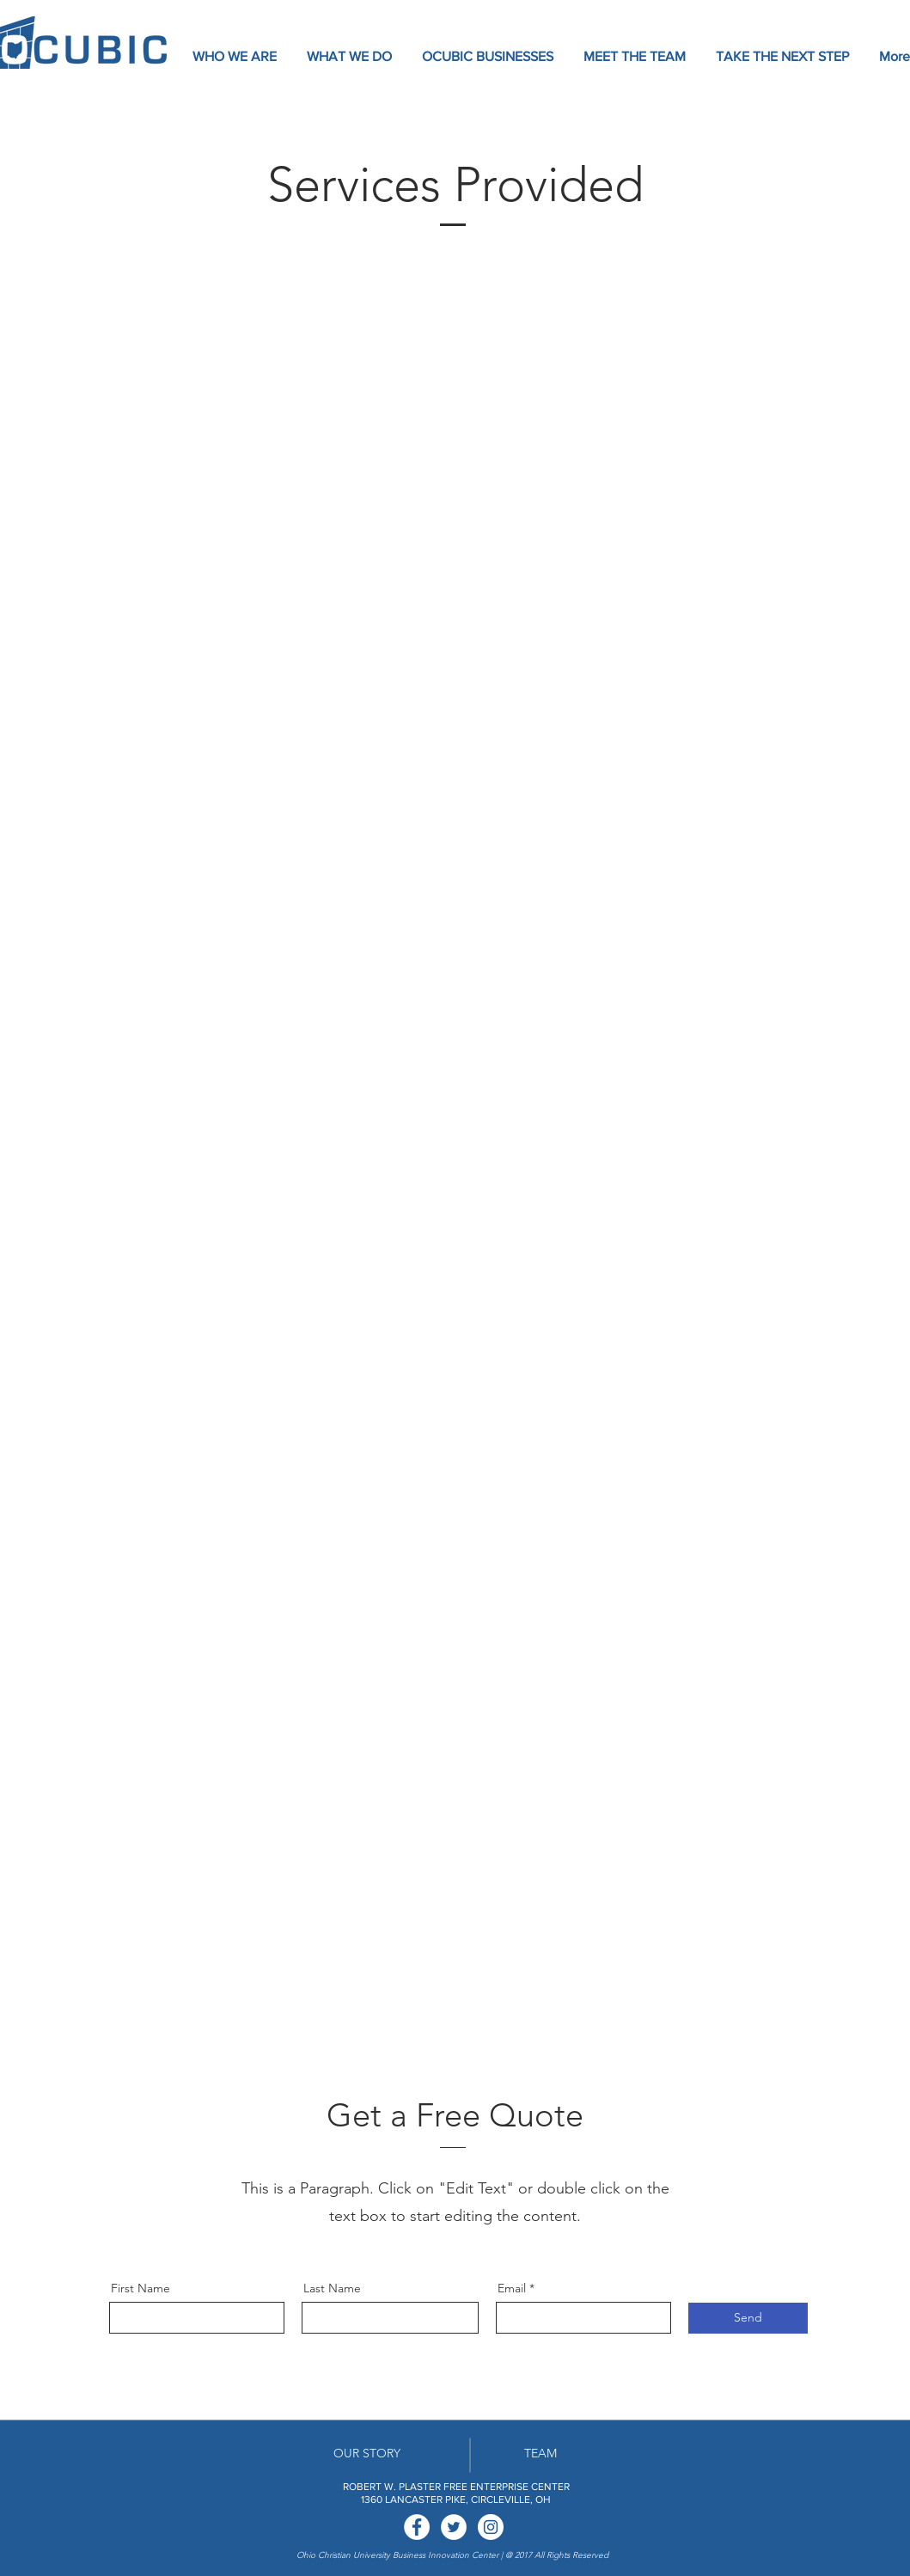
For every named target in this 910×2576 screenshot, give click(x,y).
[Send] (748, 2318)
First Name (140, 2288)
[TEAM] (540, 2454)
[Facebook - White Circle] (417, 2527)
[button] (236, 57)
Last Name (332, 2288)
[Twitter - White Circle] (454, 2527)
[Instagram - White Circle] (491, 2527)
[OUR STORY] (367, 2454)
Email (512, 2288)
